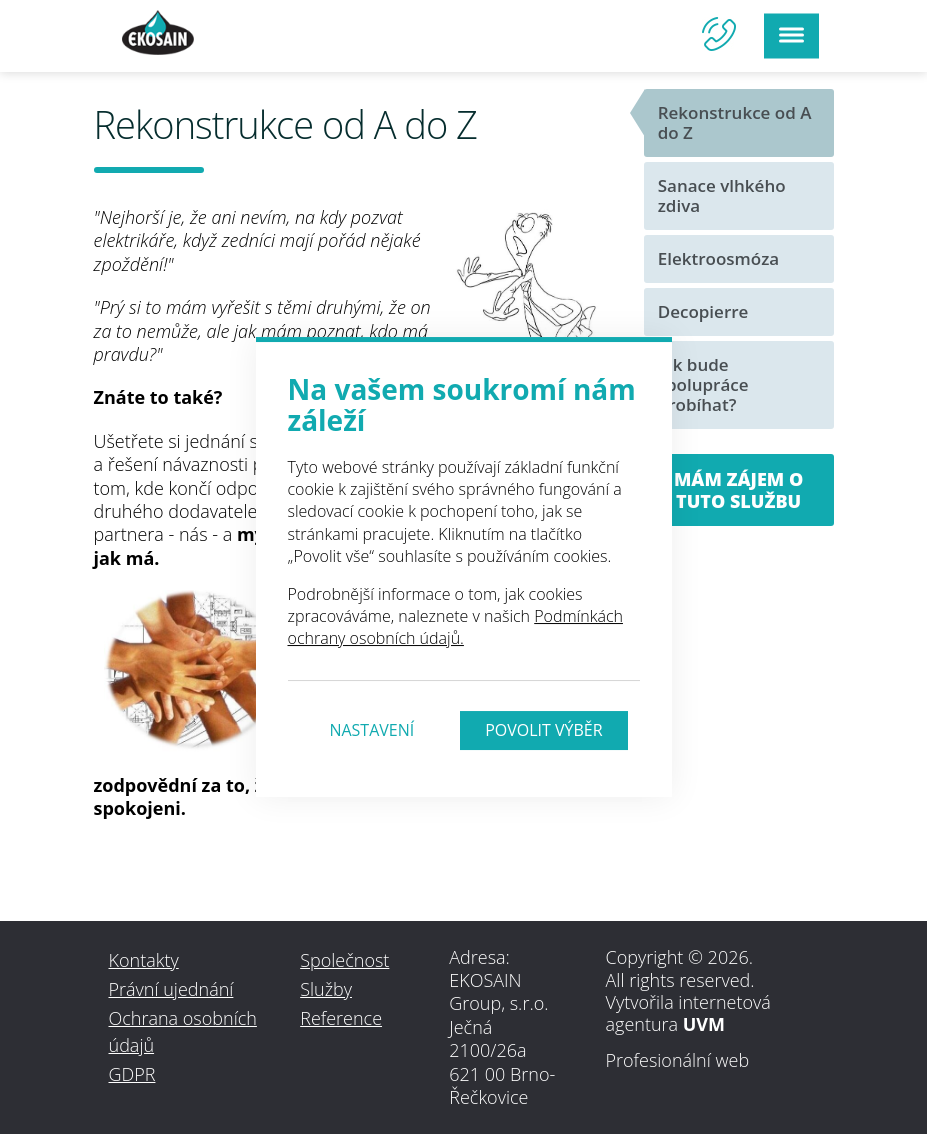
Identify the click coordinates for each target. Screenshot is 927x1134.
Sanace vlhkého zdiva (722, 195)
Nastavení (371, 730)
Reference (341, 1018)
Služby (326, 989)
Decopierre (703, 311)
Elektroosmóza (718, 258)
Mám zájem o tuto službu (738, 490)
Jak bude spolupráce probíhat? (703, 384)
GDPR (132, 1074)
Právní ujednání (171, 989)
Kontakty (144, 960)
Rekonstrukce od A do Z (735, 122)
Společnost (344, 960)
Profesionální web (678, 1060)
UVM (704, 1024)
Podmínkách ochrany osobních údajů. (455, 627)
